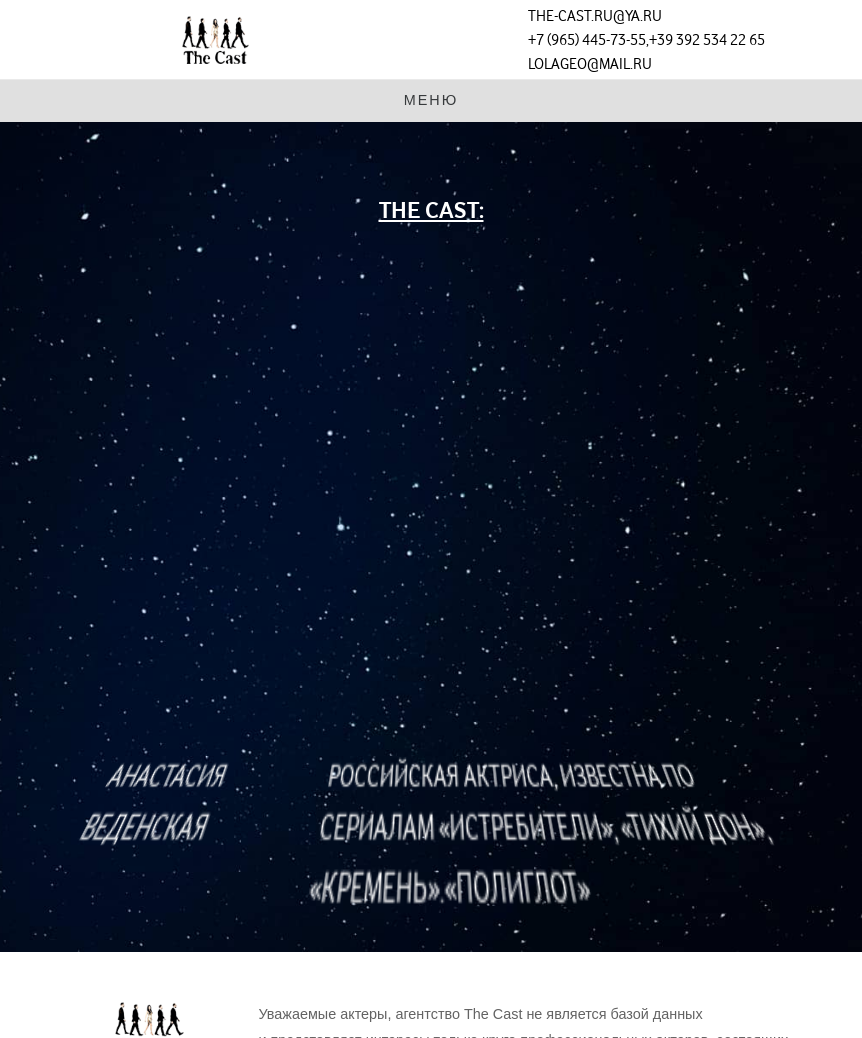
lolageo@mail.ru (590, 64)
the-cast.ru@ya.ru (595, 16)
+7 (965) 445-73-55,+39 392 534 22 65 (646, 40)
